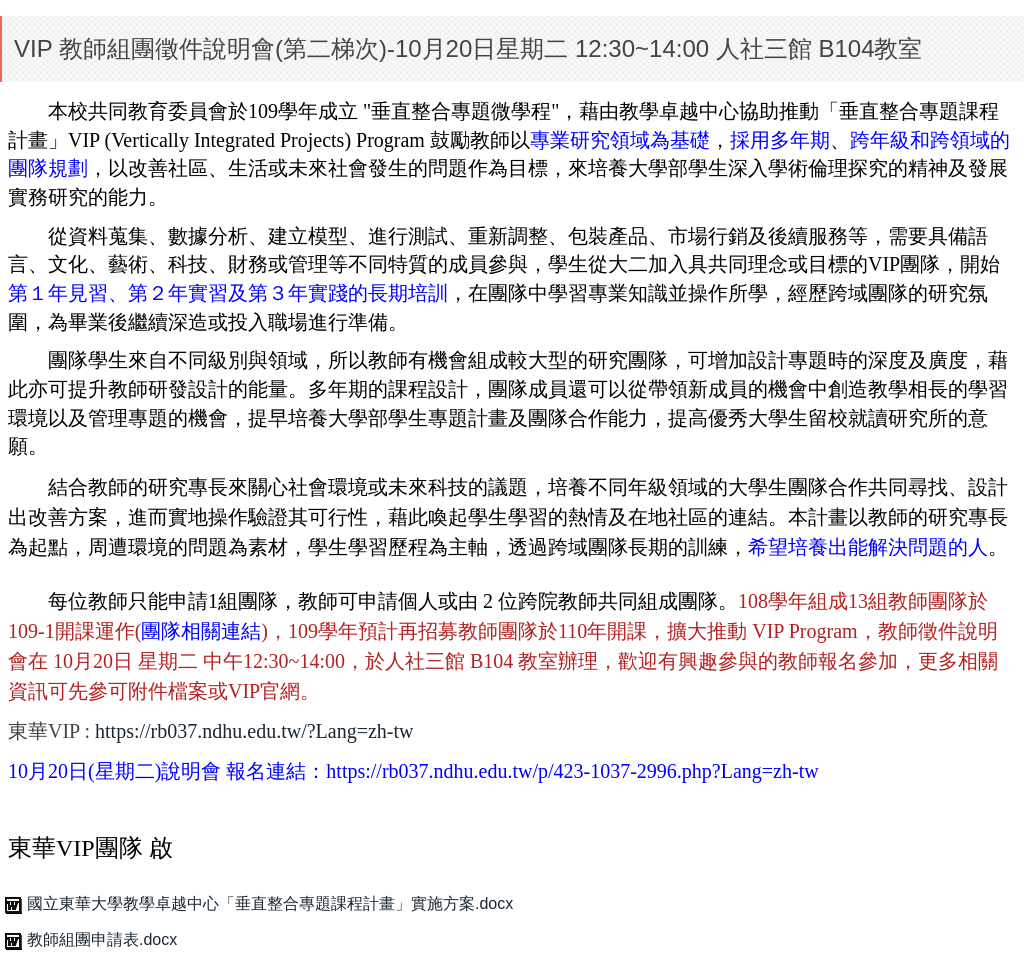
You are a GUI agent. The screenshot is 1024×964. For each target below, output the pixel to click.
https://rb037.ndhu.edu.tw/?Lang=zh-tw (254, 731)
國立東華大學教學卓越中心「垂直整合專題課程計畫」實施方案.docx (256, 903)
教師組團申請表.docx (88, 939)
